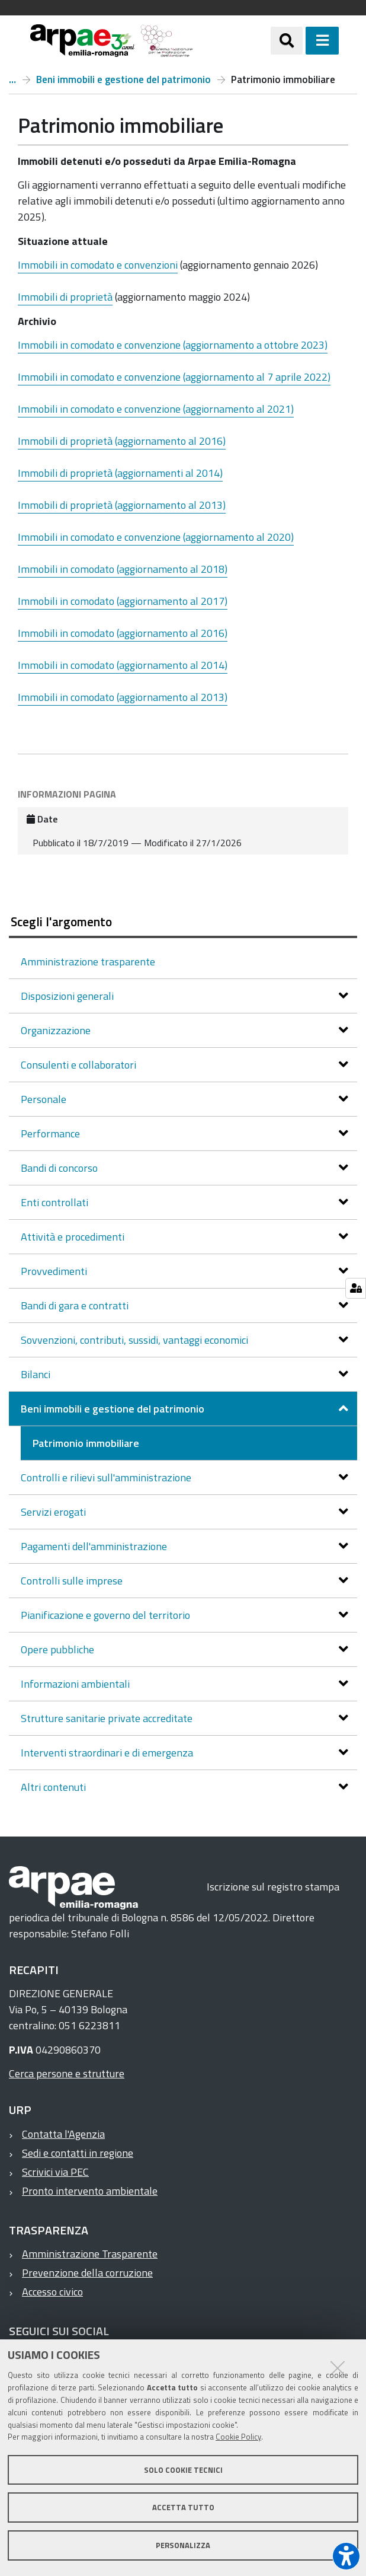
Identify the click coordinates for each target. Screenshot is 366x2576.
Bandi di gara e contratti (76, 1305)
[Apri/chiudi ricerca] (287, 40)
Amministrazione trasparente (12, 79)
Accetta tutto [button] (183, 2507)
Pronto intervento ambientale (90, 2191)
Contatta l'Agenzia (63, 2134)
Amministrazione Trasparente (90, 2254)
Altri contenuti (54, 1787)
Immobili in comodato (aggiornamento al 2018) (122, 569)
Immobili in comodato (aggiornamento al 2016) (122, 633)
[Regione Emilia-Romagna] (231, 40)
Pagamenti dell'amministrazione (95, 1546)
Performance (51, 1134)
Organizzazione (57, 1030)
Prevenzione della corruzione (87, 2273)
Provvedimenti (55, 1271)
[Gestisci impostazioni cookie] (355, 1288)
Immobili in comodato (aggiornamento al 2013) (122, 697)
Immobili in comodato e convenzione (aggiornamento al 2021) (156, 409)
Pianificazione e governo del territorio (106, 1615)
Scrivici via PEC (55, 2172)
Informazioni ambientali (76, 1684)
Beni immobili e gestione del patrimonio (123, 79)
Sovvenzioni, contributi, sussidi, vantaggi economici (136, 1340)
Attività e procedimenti (74, 1237)
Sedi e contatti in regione (77, 2153)
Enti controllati (56, 1202)
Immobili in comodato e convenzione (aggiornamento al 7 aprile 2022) (174, 377)
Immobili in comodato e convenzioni (98, 265)
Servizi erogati (54, 1512)
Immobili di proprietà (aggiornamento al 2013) (122, 505)
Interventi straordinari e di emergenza (108, 1753)
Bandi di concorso (60, 1168)
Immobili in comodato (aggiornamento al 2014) (122, 665)
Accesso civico (52, 2292)
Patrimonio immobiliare (86, 1443)
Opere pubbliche (59, 1649)
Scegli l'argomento (61, 921)
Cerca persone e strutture (66, 2073)
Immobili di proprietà (65, 297)
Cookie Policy (238, 2437)
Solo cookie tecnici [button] (183, 2470)
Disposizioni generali (68, 996)
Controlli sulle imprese (73, 1581)
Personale (45, 1099)
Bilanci (37, 1374)
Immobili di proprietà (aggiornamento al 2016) (122, 441)
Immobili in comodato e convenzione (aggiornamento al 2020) (156, 537)
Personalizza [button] (183, 2545)
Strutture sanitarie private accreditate (108, 1718)
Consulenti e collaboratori (80, 1065)
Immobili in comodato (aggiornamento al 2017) (122, 601)
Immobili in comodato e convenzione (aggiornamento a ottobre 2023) (173, 345)
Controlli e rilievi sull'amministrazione (107, 1477)
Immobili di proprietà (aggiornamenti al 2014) (120, 473)
